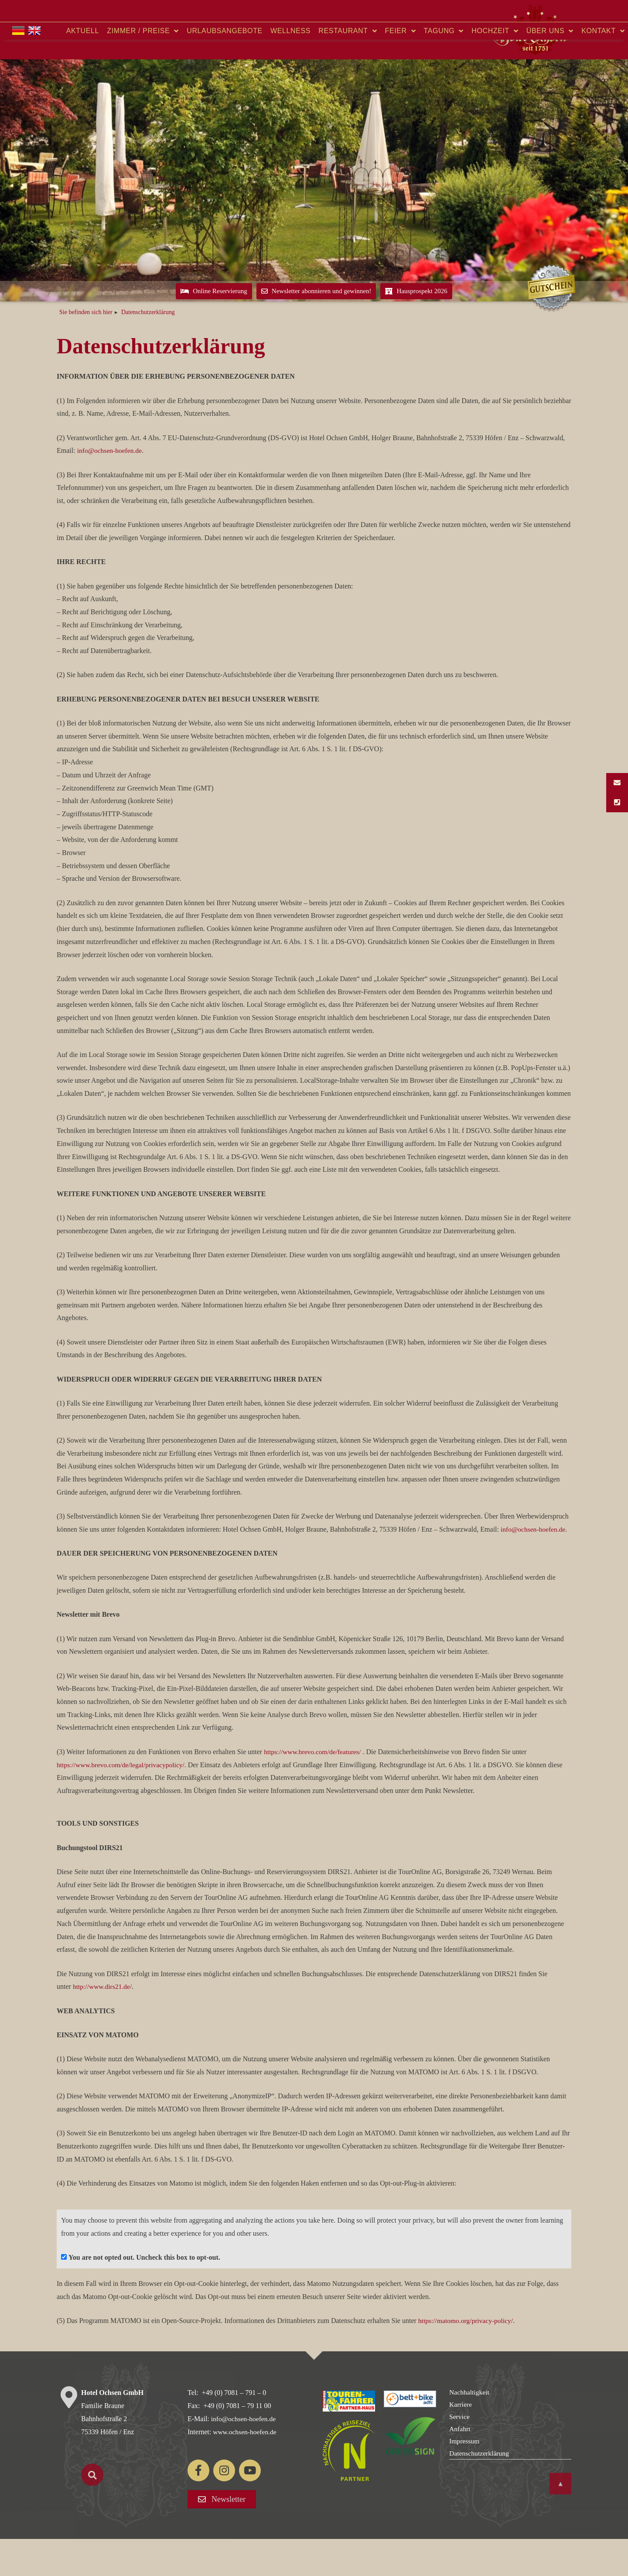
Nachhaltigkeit (469, 2429)
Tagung (444, 68)
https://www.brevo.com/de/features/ (314, 1789)
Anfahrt (460, 2466)
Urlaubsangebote (224, 68)
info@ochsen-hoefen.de (110, 488)
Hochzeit (494, 68)
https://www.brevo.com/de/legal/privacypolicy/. (123, 1802)
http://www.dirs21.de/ (103, 2024)
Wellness (290, 68)
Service (459, 2454)
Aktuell (82, 68)
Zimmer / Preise (143, 68)
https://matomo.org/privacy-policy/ (467, 2358)
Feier (400, 68)
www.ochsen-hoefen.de (245, 2469)
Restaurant (347, 68)
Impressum (464, 2478)
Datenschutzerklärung (479, 2490)
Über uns (549, 68)
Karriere (460, 2442)
